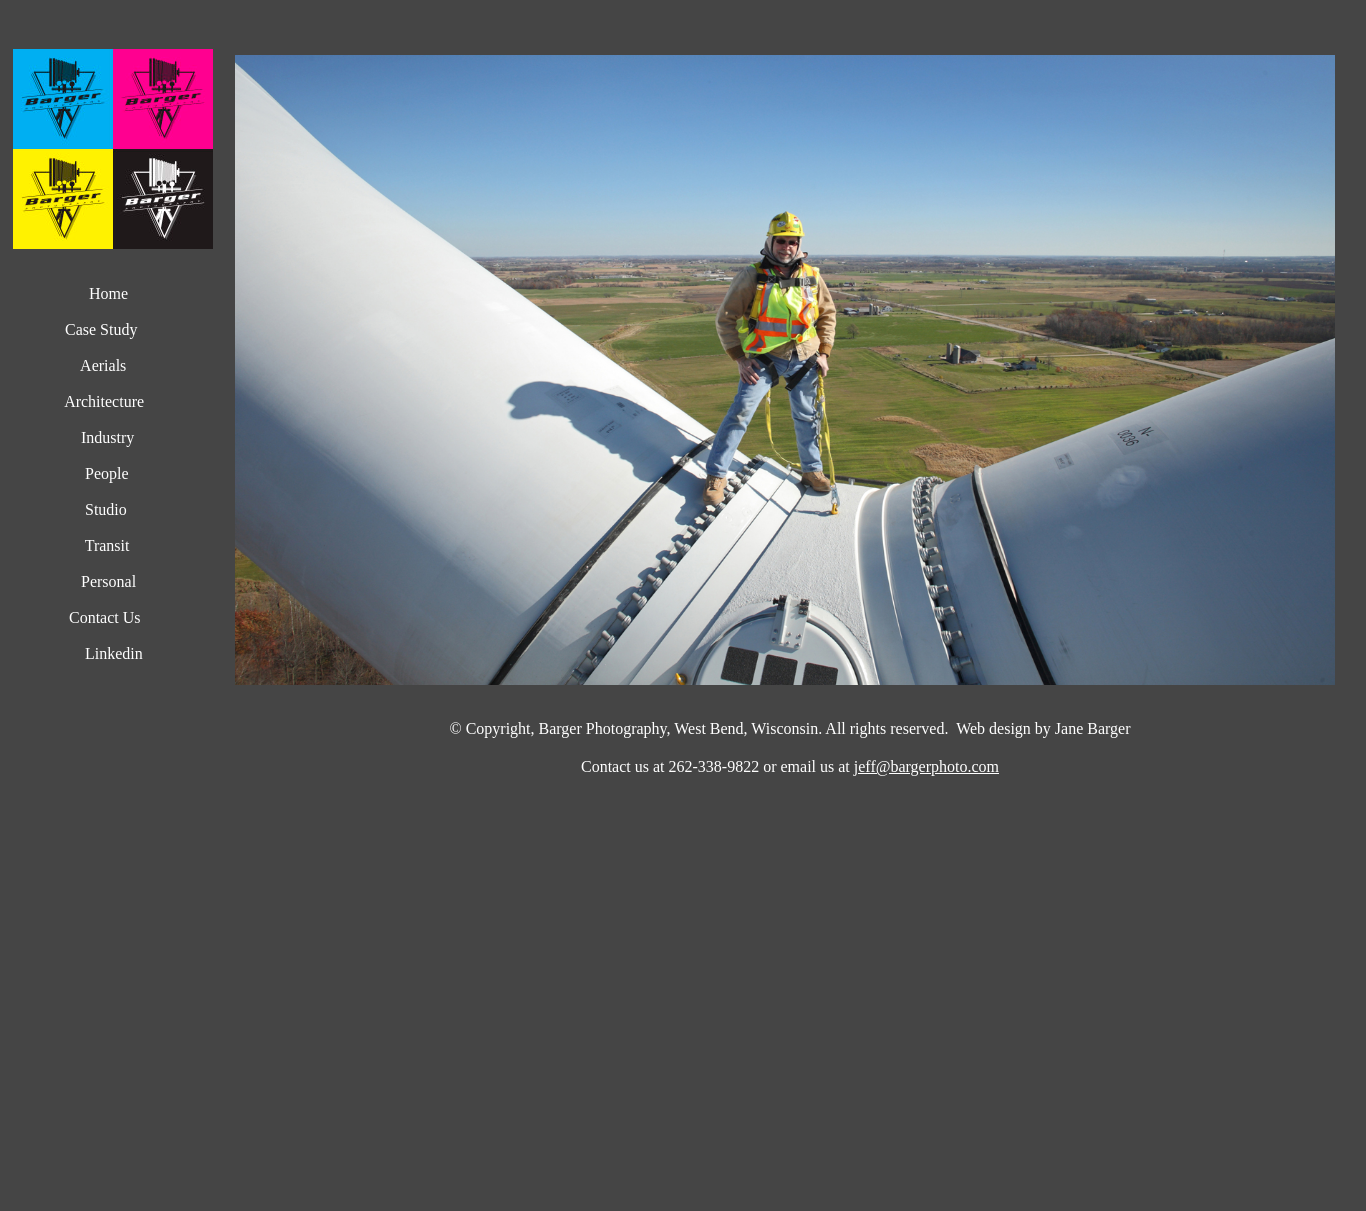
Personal (106, 581)
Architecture (104, 401)
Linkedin (110, 653)
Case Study (99, 329)
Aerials (99, 365)
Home (108, 293)
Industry (107, 437)
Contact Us (103, 617)
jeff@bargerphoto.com (926, 766)
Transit (107, 545)
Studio (106, 509)
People (103, 473)
